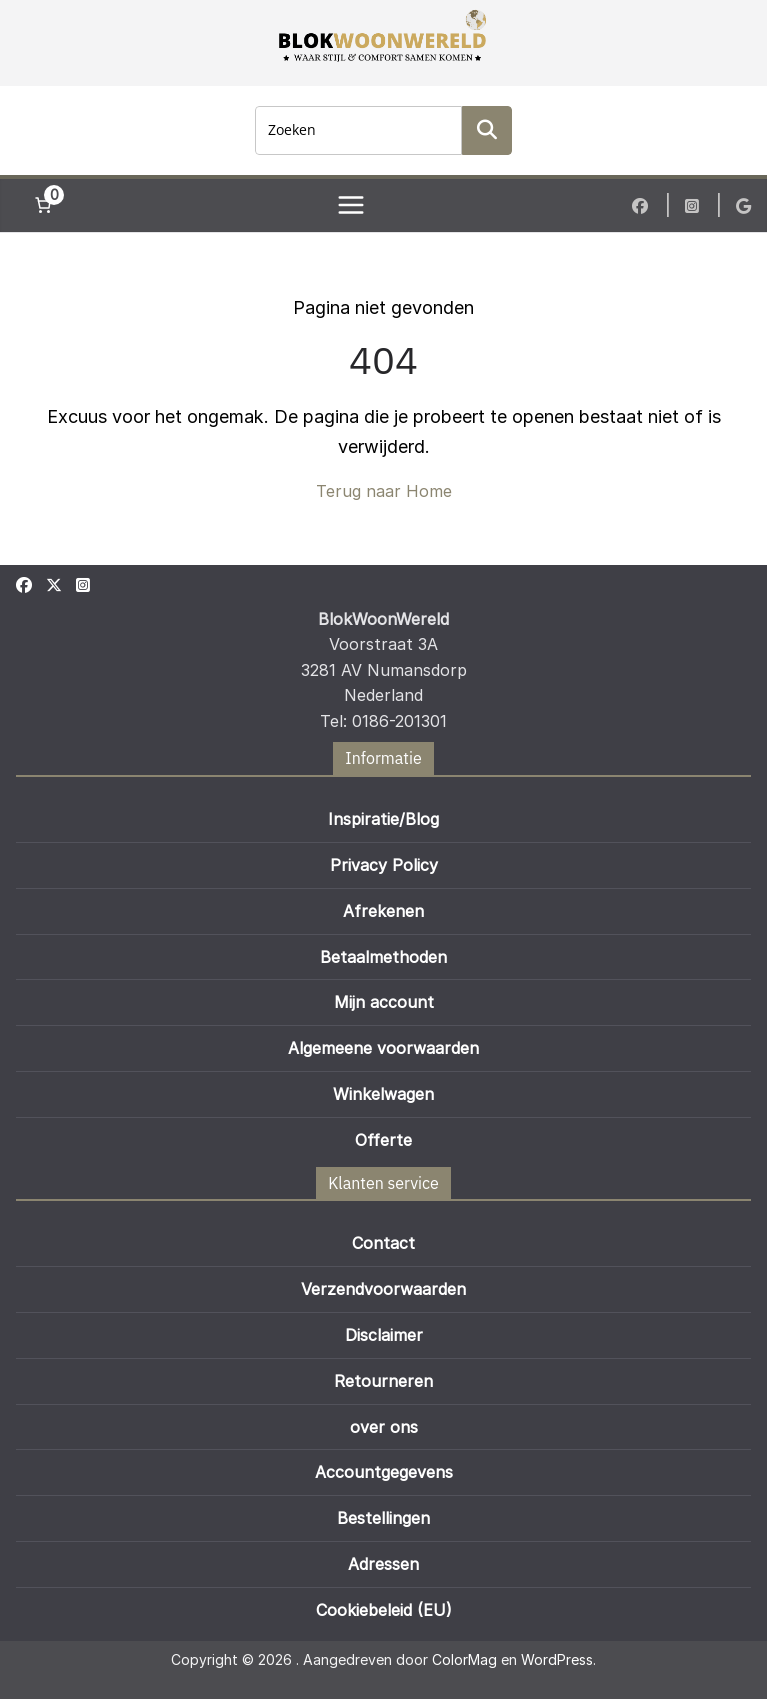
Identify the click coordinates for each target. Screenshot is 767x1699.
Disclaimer (384, 1335)
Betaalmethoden (383, 957)
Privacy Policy (384, 865)
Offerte (383, 1140)
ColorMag (464, 1659)
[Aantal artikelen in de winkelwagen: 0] (43, 205)
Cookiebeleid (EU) (384, 1610)
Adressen (383, 1564)
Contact (383, 1243)
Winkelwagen (383, 1094)
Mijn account (384, 1002)
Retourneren (383, 1381)
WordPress (557, 1659)
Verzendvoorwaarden (383, 1289)
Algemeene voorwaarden (383, 1048)
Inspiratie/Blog (383, 819)
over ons (384, 1427)
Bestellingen (383, 1518)
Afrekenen (383, 911)
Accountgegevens (384, 1472)
